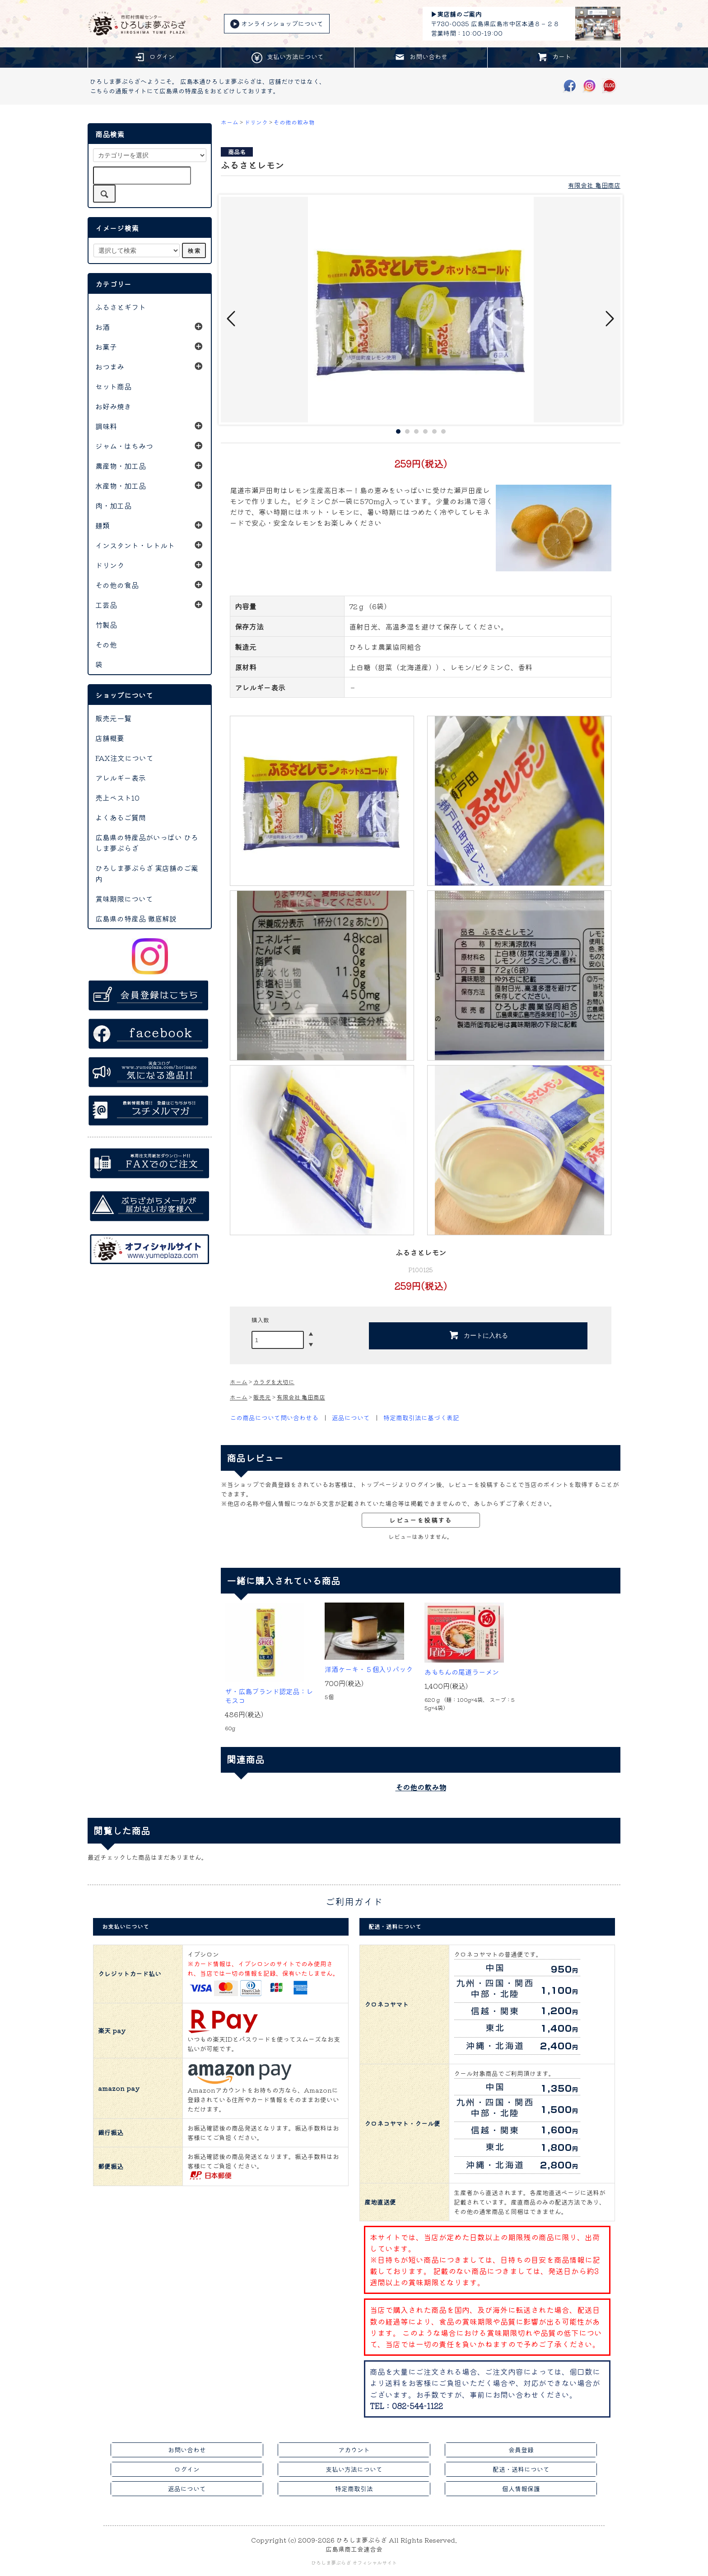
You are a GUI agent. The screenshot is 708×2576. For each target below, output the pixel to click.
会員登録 (521, 2449)
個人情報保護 (521, 2488)
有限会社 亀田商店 (594, 185)
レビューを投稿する (420, 1519)
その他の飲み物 (294, 122)
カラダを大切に (273, 1381)
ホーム (229, 122)
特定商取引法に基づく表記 (421, 1417)
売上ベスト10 (117, 797)
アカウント (354, 2449)
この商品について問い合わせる (274, 1417)
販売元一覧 (113, 718)
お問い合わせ (420, 56)
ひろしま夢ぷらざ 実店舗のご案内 (146, 873)
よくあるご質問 (120, 817)
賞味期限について (124, 898)
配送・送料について (521, 2469)
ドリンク (256, 122)
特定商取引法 (354, 2488)
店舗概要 (109, 737)
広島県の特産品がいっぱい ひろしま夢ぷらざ (146, 842)
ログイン (154, 56)
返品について (351, 1417)
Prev (232, 318)
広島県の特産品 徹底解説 (136, 918)
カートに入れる (478, 1335)
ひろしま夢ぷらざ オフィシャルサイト (354, 2562)
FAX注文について (124, 757)
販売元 (262, 1397)
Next (609, 318)
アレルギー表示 (120, 777)
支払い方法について (288, 57)
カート (554, 56)
